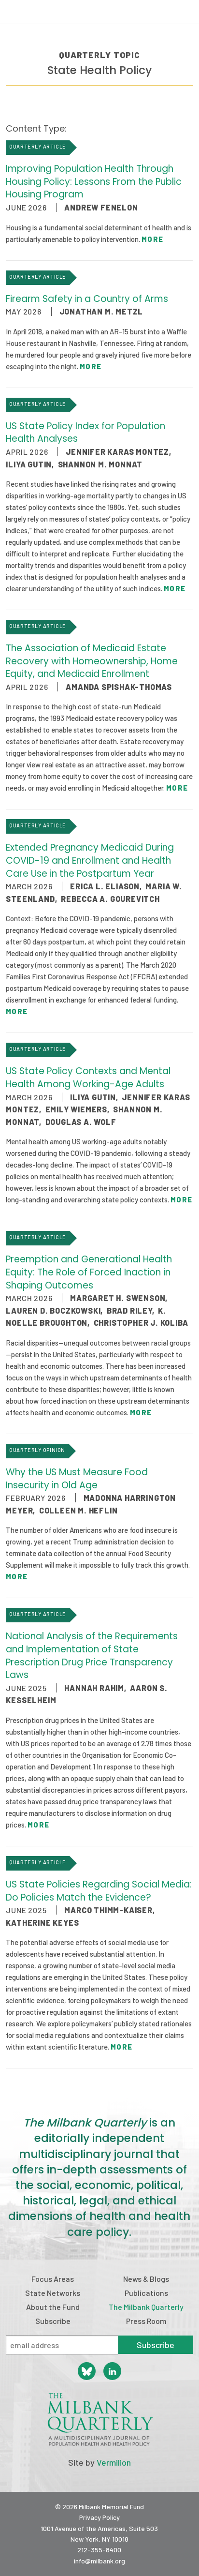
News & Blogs (146, 2278)
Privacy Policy (99, 2517)
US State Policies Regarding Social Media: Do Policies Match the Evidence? (99, 1891)
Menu (185, 13)
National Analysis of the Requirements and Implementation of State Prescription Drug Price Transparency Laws (92, 1655)
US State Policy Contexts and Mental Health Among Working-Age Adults (88, 1077)
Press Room (146, 2320)
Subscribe (53, 2320)
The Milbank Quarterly (146, 2306)
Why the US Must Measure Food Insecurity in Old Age (77, 1479)
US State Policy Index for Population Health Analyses (85, 432)
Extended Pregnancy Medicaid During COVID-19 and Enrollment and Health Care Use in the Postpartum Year (90, 860)
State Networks (52, 2292)
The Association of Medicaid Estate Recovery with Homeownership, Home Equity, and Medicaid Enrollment (92, 661)
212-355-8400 (99, 2550)
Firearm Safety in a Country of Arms (87, 298)
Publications (146, 2292)
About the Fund (53, 2306)
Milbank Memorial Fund (46, 12)
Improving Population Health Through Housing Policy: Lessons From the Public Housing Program (94, 181)
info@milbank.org (99, 2561)
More (152, 239)
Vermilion (114, 2462)
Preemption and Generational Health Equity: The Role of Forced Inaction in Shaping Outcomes (89, 1272)
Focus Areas (52, 2278)
